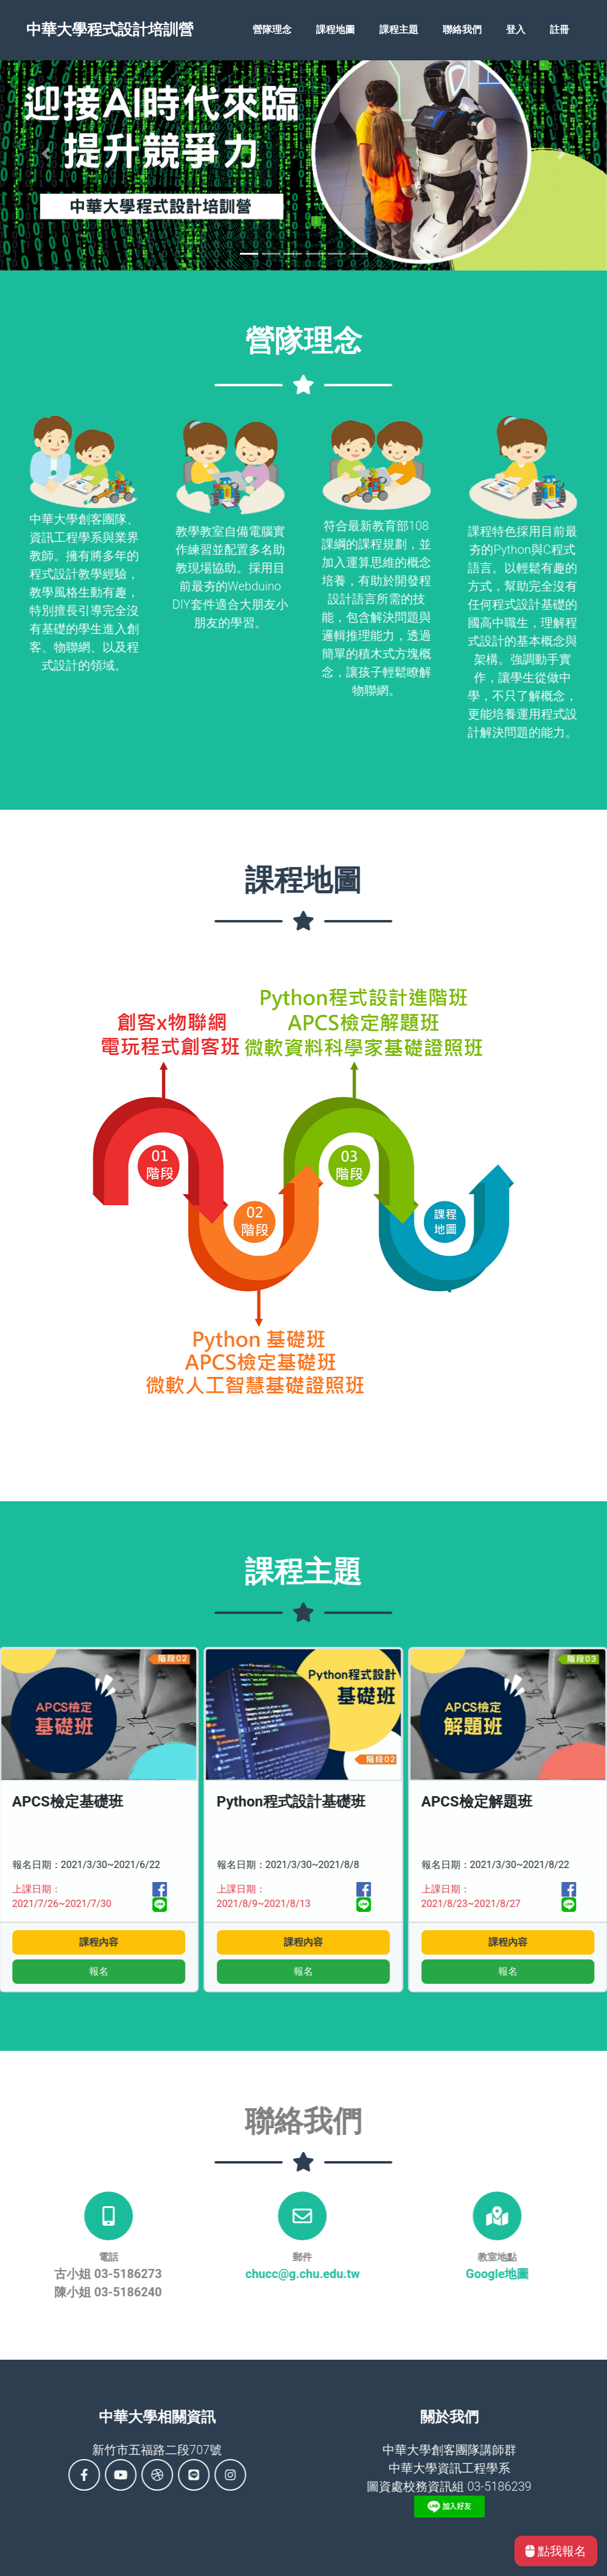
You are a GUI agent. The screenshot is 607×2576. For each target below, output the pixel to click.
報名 (248, 1971)
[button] (45, 154)
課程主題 (398, 31)
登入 (515, 31)
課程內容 (247, 1942)
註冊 (559, 31)
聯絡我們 (462, 31)
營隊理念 (272, 31)
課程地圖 (335, 31)
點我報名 (555, 2551)
